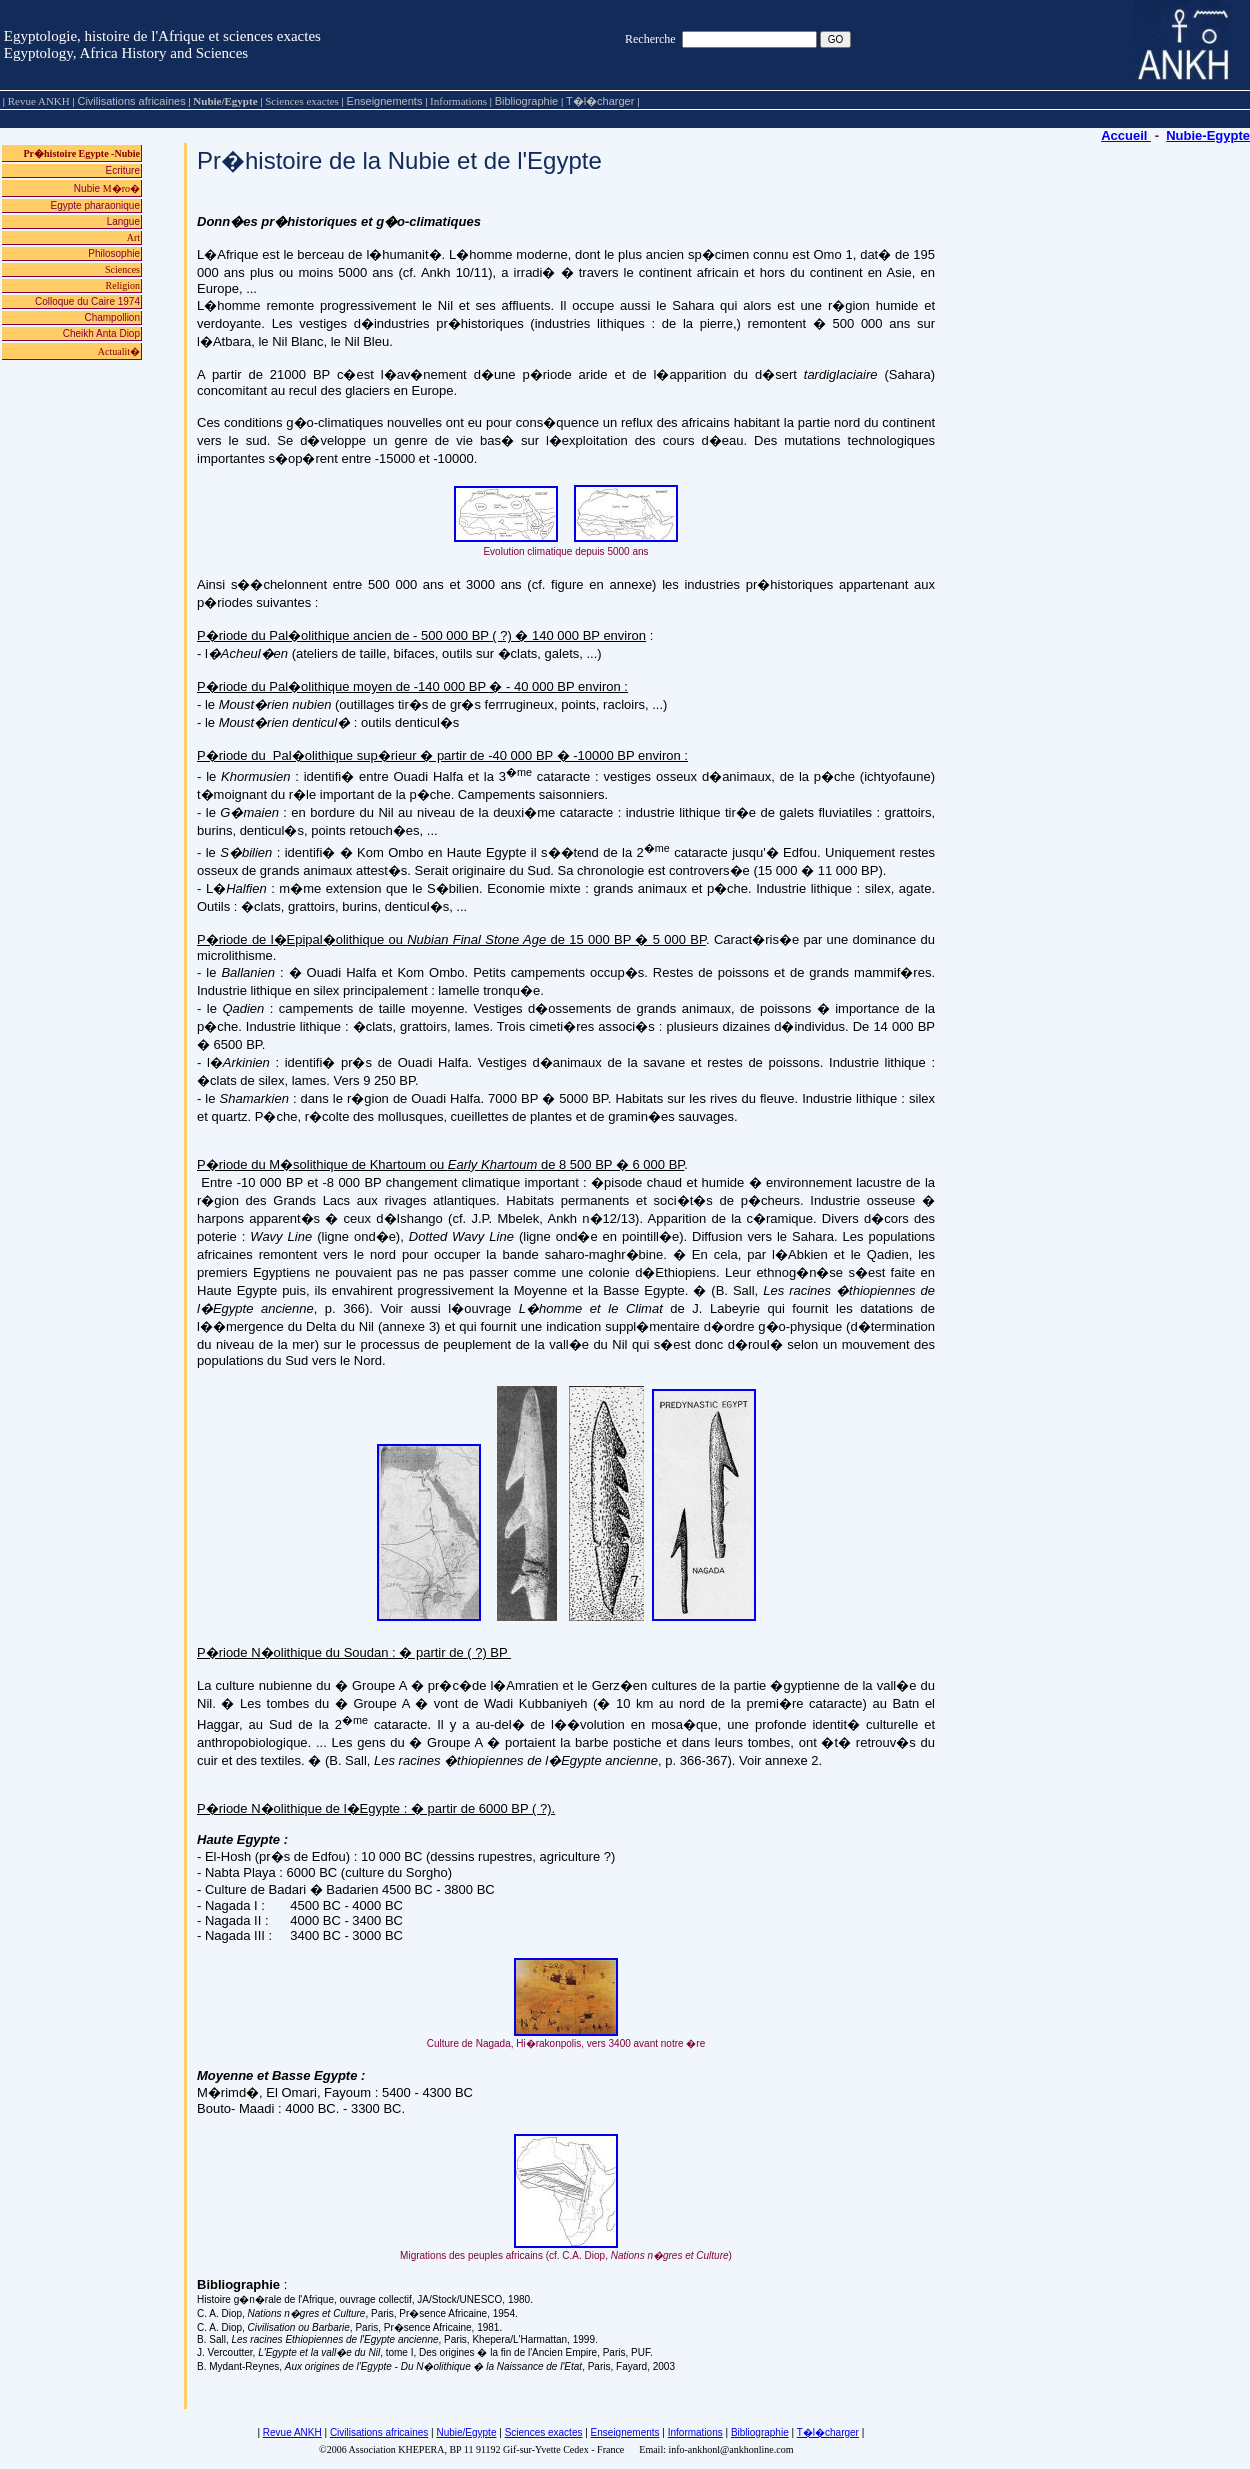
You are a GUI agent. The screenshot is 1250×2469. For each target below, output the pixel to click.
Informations (695, 2432)
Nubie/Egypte (466, 2432)
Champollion (112, 317)
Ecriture (123, 170)
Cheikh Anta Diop (101, 333)
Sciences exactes (544, 2432)
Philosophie (114, 253)
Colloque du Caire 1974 (87, 301)
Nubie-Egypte (1208, 135)
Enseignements (385, 101)
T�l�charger (600, 101)
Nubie (107, 188)
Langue (123, 221)
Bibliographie (527, 101)
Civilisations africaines (131, 101)
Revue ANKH (292, 2432)
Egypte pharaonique (95, 205)
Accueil (1126, 135)
